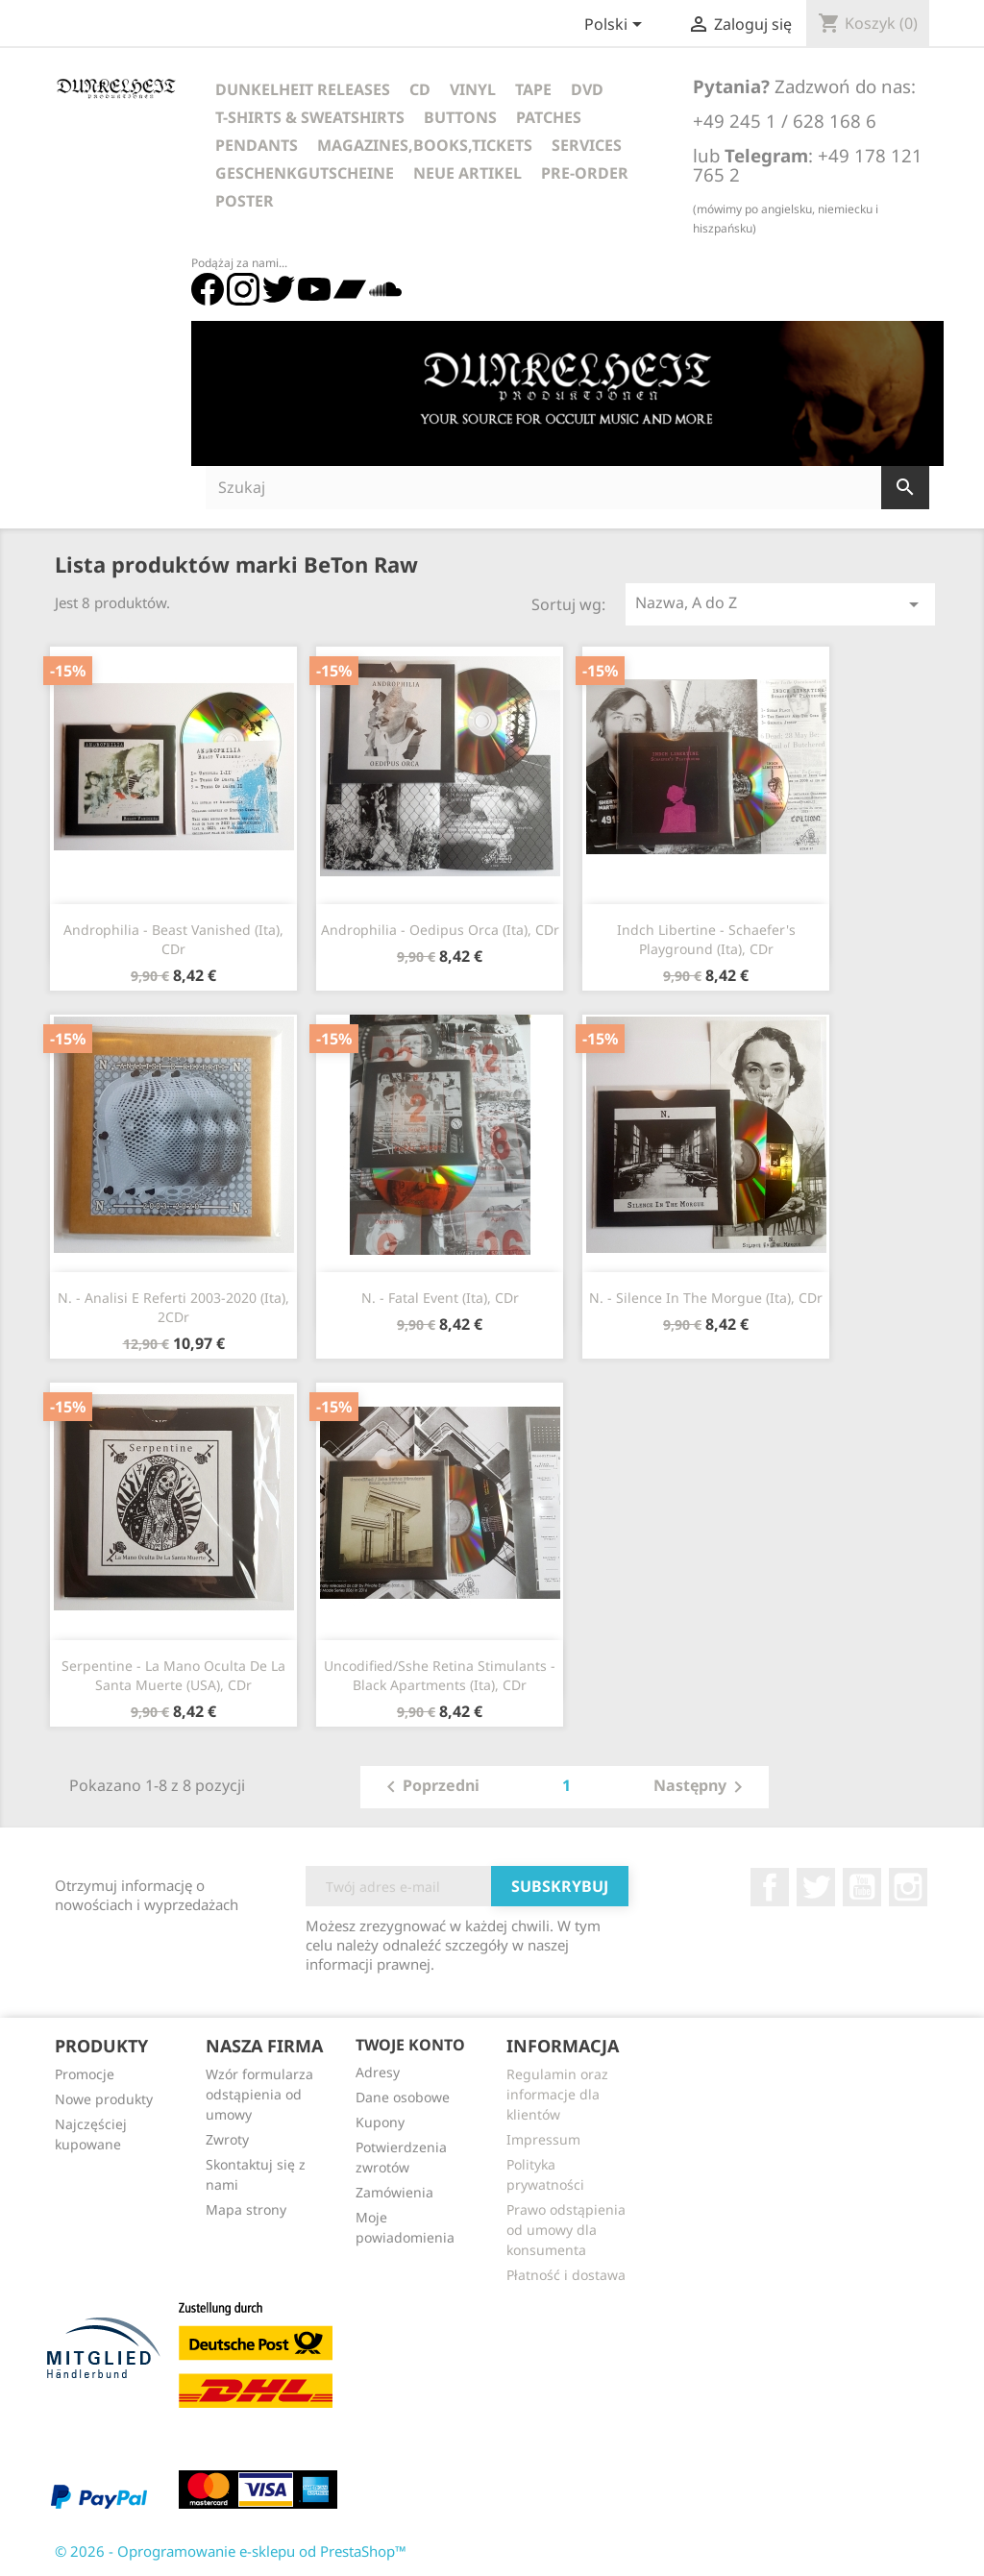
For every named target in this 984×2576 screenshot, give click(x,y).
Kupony (380, 2122)
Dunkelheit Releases (302, 89)
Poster (244, 200)
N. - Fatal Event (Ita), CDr (440, 1297)
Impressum (543, 2139)
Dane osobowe (403, 2097)
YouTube (862, 1887)
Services (587, 145)
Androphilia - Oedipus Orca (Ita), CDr (440, 929)
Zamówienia (394, 2192)
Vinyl (473, 89)
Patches (548, 117)
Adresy (378, 2072)
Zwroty (227, 2139)
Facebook (769, 1887)
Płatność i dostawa (566, 2275)
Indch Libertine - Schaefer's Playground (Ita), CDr (706, 939)
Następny (701, 1787)
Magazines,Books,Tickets (424, 145)
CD (419, 89)
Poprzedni (430, 1787)
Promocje (84, 2074)
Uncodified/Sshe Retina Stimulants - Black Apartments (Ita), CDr (439, 1675)
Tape (533, 89)
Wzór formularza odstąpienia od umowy (259, 2094)
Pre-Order (584, 173)
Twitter (816, 1887)
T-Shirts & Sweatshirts (310, 117)
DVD (587, 89)
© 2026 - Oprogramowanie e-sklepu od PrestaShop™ (230, 2551)
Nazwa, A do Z (780, 604)
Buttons (460, 117)
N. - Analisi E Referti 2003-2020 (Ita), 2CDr (173, 1307)
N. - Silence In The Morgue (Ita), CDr (706, 1297)
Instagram (908, 1887)
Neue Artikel (467, 173)
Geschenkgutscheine (304, 173)
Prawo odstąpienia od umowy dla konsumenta (566, 2229)
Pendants (256, 145)
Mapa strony (246, 2209)
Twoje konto (410, 2044)
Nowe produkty (104, 2099)
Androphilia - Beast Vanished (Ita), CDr (173, 939)
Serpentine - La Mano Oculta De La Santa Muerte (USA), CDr (173, 1675)
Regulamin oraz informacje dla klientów (557, 2094)
